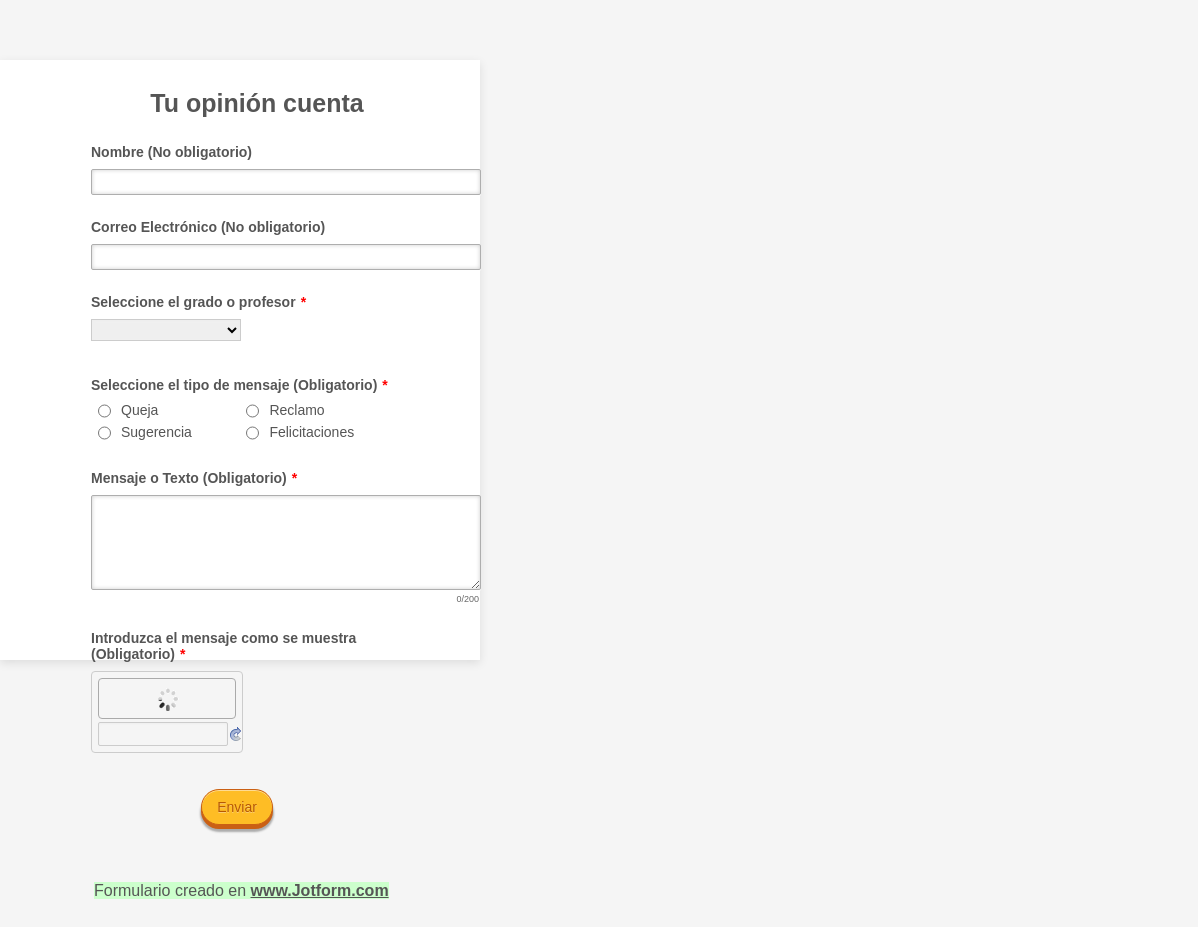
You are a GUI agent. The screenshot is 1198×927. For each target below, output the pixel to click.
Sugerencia (156, 432)
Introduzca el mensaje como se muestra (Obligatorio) (223, 646)
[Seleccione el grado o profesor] (166, 330)
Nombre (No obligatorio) (171, 152)
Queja (139, 410)
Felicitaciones (311, 432)
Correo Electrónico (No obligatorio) (208, 227)
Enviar (237, 807)
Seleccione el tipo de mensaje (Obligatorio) (239, 385)
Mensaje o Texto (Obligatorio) (194, 478)
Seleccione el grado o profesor (198, 302)
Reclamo (296, 410)
